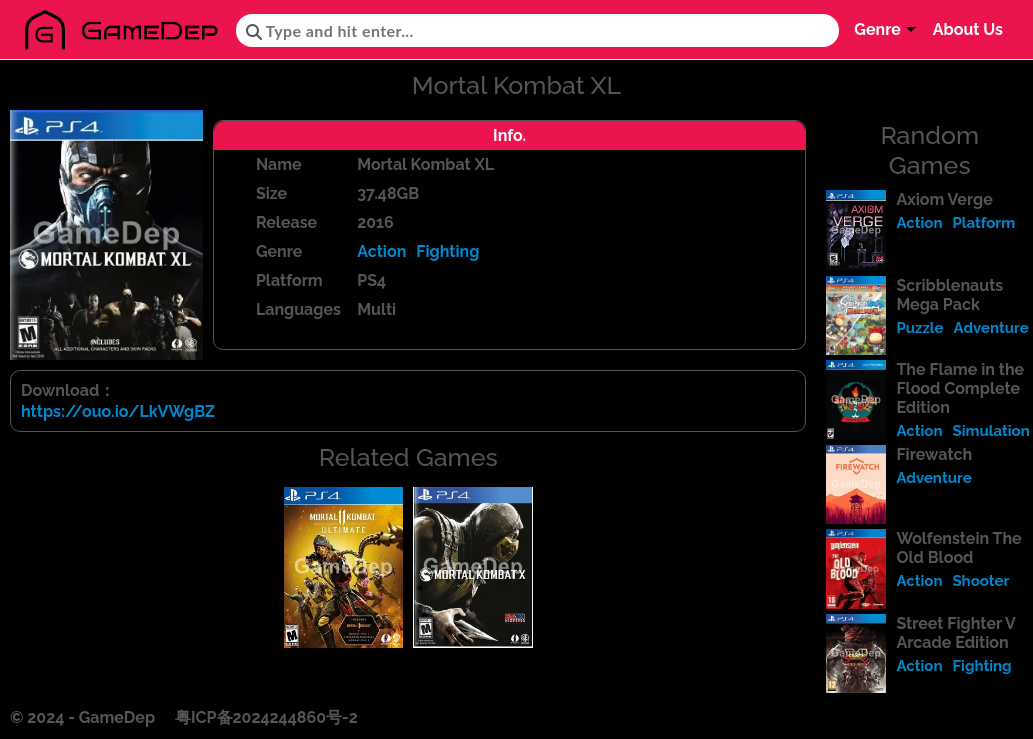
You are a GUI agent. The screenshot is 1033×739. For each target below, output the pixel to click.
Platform (983, 223)
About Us (968, 29)
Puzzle (919, 328)
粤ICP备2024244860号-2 (266, 717)
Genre (877, 29)
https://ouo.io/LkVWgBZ (118, 411)
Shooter (980, 581)
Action (381, 251)
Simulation (990, 431)
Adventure (991, 328)
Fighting (447, 251)
